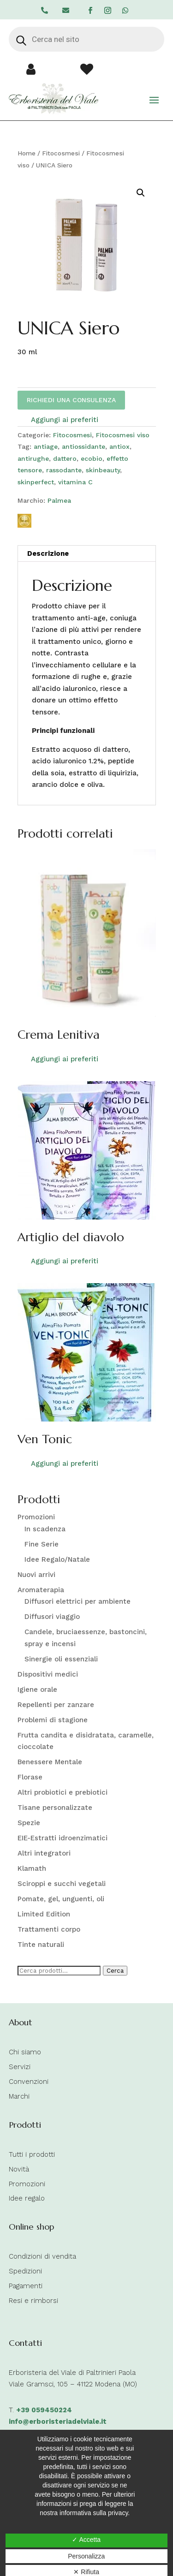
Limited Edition (44, 1914)
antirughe (33, 458)
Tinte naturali (41, 1944)
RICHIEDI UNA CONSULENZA (71, 400)
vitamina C (75, 482)
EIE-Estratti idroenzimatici (62, 1838)
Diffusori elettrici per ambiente (77, 1601)
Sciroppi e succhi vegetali (62, 1884)
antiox (119, 446)
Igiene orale (37, 1689)
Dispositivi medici (48, 1674)
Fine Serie (41, 1544)
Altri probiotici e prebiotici (62, 1792)
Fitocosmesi (61, 153)
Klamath (32, 1868)
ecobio (91, 458)
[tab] (86, 554)
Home (27, 153)
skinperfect (36, 482)
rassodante (64, 470)
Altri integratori (44, 1853)
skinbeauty (103, 470)
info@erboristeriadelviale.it (58, 2421)
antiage (46, 446)
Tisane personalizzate (55, 1807)
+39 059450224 (44, 2410)
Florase (30, 1777)
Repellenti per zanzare (56, 1705)
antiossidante (83, 446)
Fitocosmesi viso (122, 435)
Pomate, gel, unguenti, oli (61, 1899)
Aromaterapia (41, 1590)
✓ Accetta (86, 2539)
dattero (65, 458)
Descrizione (48, 553)
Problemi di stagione (53, 1720)
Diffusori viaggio (52, 1616)
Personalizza (86, 2556)
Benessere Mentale (50, 1762)
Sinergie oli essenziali (61, 1659)
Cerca (115, 1970)
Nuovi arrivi (36, 1575)
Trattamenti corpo (49, 1929)
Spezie (29, 1823)
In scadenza (45, 1529)
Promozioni (36, 1517)
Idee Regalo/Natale (57, 1559)
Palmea (59, 500)
